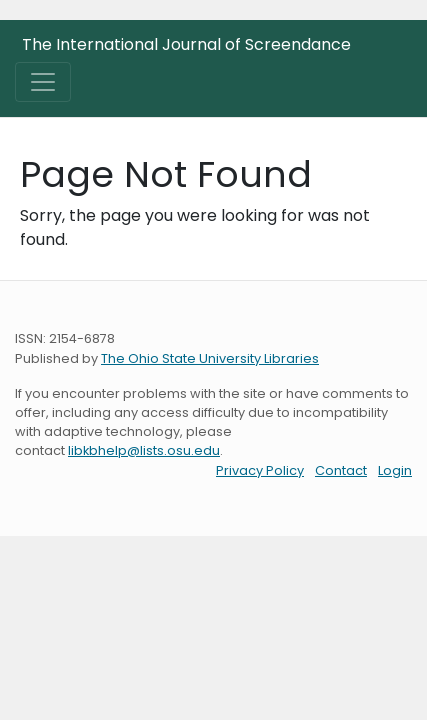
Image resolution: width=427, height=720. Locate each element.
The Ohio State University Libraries (210, 358)
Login (395, 470)
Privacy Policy (260, 470)
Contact (341, 470)
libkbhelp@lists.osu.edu (144, 450)
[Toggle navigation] (43, 82)
